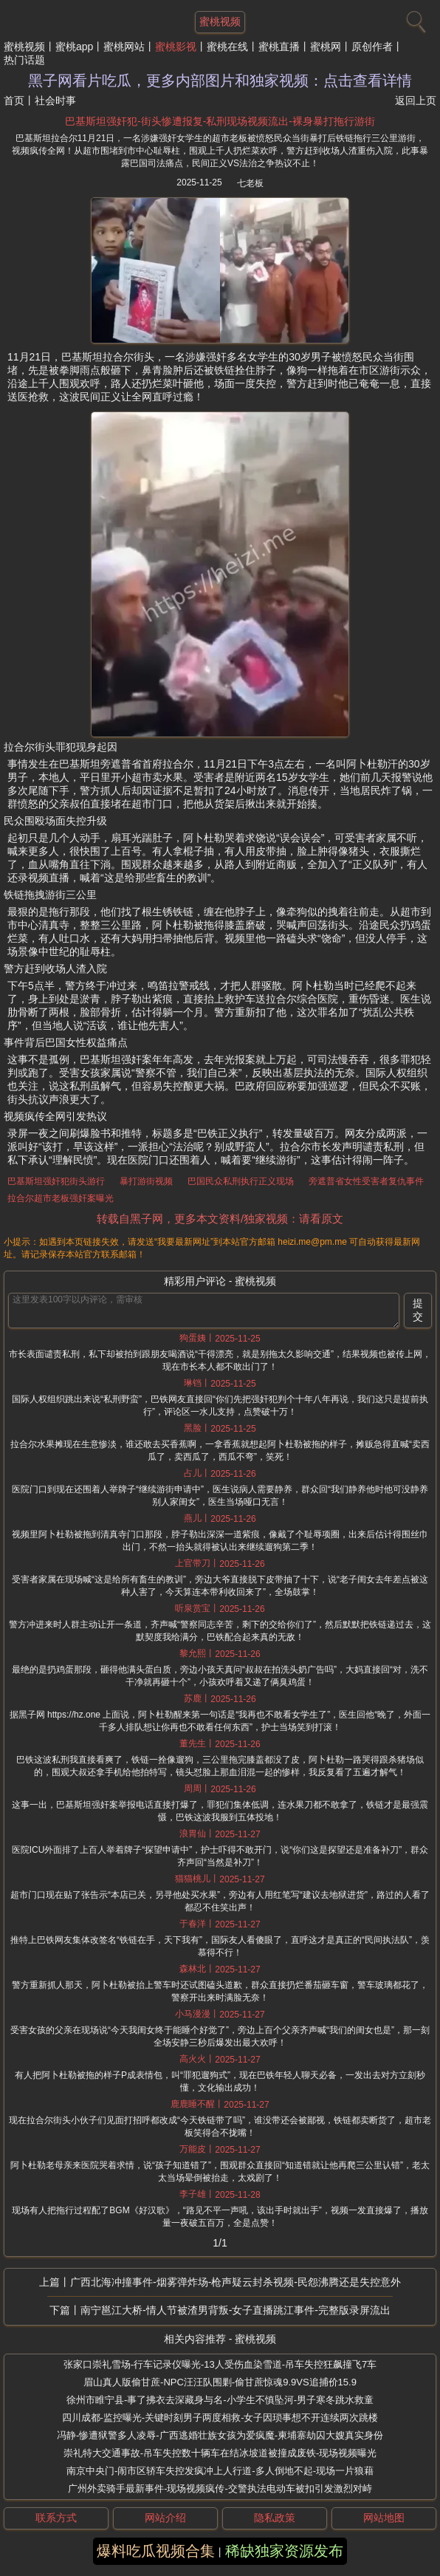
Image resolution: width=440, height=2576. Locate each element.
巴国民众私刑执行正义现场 (241, 1181)
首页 (14, 100)
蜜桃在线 (227, 46)
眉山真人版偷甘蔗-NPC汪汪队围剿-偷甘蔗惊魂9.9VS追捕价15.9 (220, 2382)
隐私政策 (274, 2518)
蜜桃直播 (279, 46)
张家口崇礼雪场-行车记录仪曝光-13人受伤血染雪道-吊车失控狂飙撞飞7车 (220, 2364)
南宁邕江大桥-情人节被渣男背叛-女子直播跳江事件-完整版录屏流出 (235, 2310)
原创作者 (372, 46)
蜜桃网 (325, 46)
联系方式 (56, 2518)
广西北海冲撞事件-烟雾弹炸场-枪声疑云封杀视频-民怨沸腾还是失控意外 (235, 2282)
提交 (418, 1309)
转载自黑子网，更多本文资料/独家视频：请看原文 (220, 1218)
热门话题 (24, 60)
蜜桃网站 (124, 46)
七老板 (250, 183)
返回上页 (415, 100)
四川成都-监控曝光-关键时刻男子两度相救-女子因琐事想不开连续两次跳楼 (220, 2417)
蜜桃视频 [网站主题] (220, 21)
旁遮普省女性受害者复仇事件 (366, 1181)
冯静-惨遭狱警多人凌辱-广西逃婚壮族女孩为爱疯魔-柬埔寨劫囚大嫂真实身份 (220, 2435)
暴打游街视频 (146, 1181)
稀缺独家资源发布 (284, 2551)
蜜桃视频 (24, 46)
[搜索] (414, 18)
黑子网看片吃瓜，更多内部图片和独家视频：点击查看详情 (220, 80)
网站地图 (384, 2518)
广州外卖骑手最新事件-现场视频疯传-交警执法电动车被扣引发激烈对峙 (220, 2488)
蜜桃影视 (175, 46)
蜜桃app (74, 46)
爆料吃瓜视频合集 (156, 2551)
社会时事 (55, 100)
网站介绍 (165, 2518)
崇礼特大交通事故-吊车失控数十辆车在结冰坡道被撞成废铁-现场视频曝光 (220, 2453)
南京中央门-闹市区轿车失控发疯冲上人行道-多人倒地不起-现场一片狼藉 (220, 2470)
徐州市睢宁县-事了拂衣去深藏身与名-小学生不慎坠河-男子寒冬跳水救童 (220, 2399)
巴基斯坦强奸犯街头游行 (56, 1181)
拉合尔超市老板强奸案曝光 (60, 1198)
